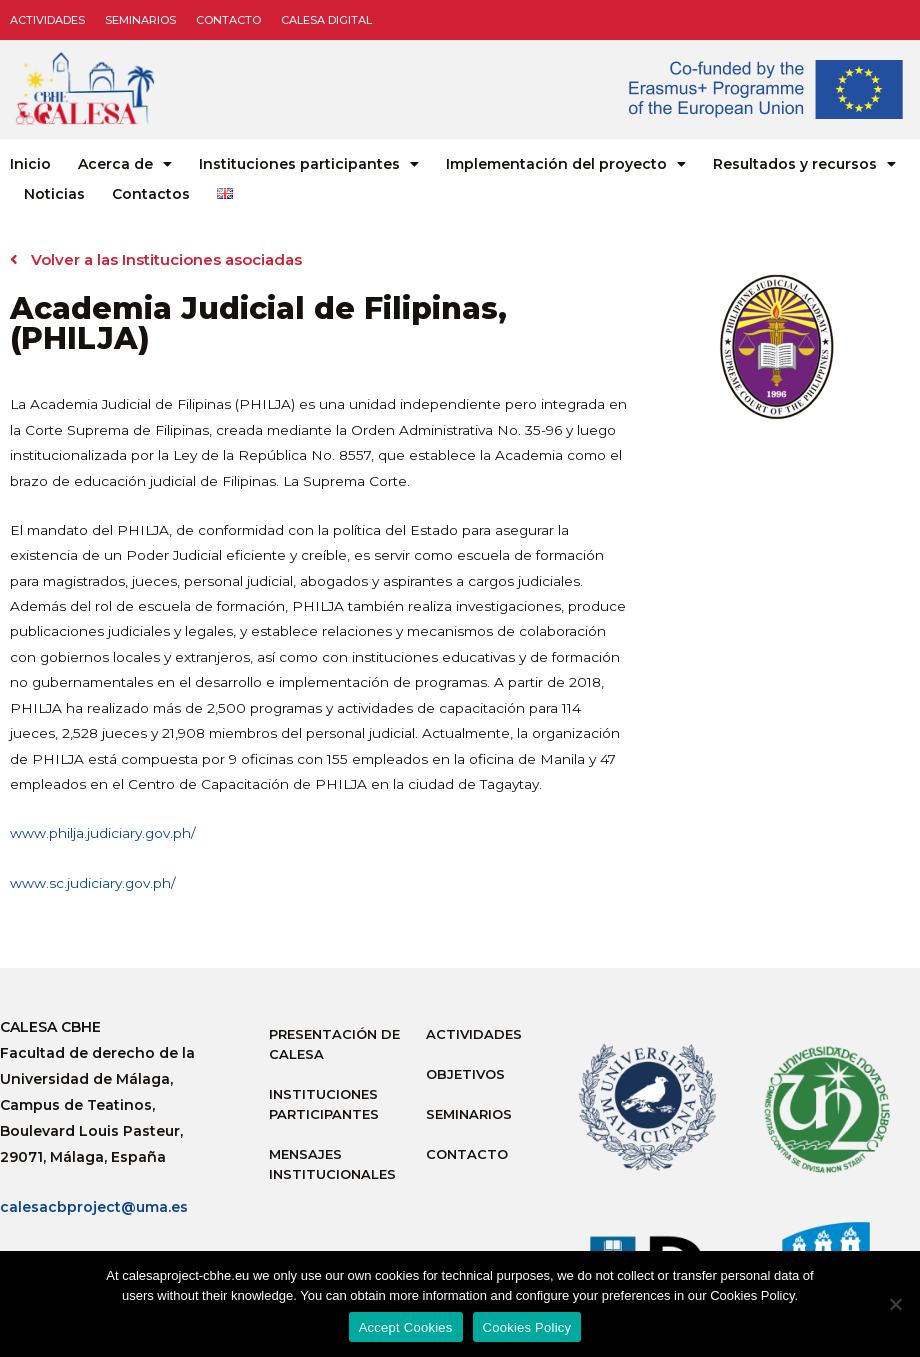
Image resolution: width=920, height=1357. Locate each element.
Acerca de (125, 164)
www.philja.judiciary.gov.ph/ (103, 833)
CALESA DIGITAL (326, 20)
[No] (895, 1304)
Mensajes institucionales (332, 1164)
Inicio (30, 164)
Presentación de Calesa (334, 1044)
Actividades (47, 20)
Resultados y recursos (804, 164)
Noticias (54, 194)
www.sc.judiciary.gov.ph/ (93, 883)
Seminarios (140, 20)
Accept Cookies (406, 1327)
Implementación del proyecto (566, 164)
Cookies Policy (527, 1327)
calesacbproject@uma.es (94, 1207)
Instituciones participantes (309, 164)
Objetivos (465, 1074)
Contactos (151, 194)
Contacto (228, 20)
